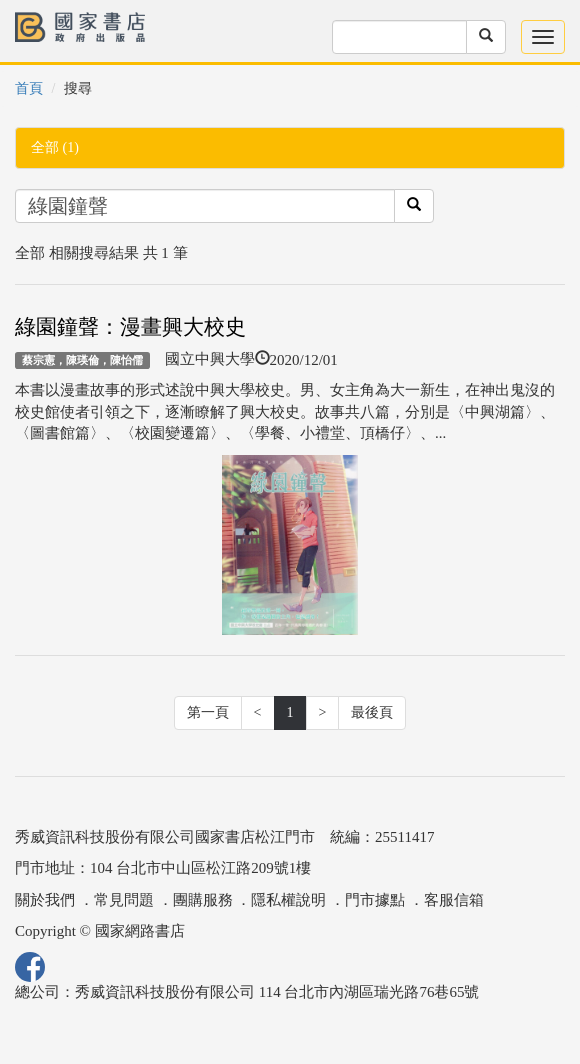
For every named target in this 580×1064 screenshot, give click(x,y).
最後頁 (372, 712)
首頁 (29, 88)
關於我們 (45, 900)
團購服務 (203, 900)
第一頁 (208, 712)
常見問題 (124, 900)
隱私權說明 (288, 900)
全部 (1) (55, 147)
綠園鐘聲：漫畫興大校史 (130, 327)
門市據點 (375, 900)
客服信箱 (454, 900)
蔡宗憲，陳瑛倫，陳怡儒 (82, 360)
